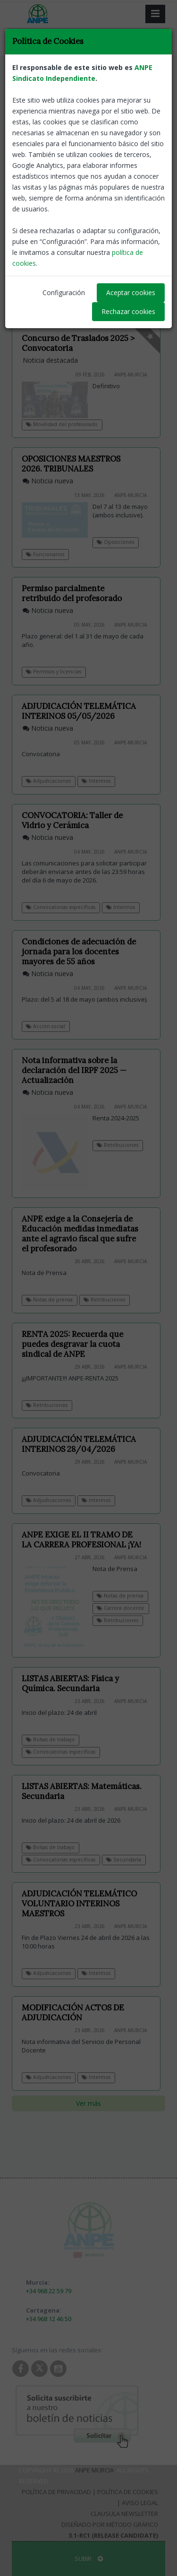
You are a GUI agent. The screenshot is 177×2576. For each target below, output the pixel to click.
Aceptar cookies (130, 292)
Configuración (63, 292)
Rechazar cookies (128, 311)
